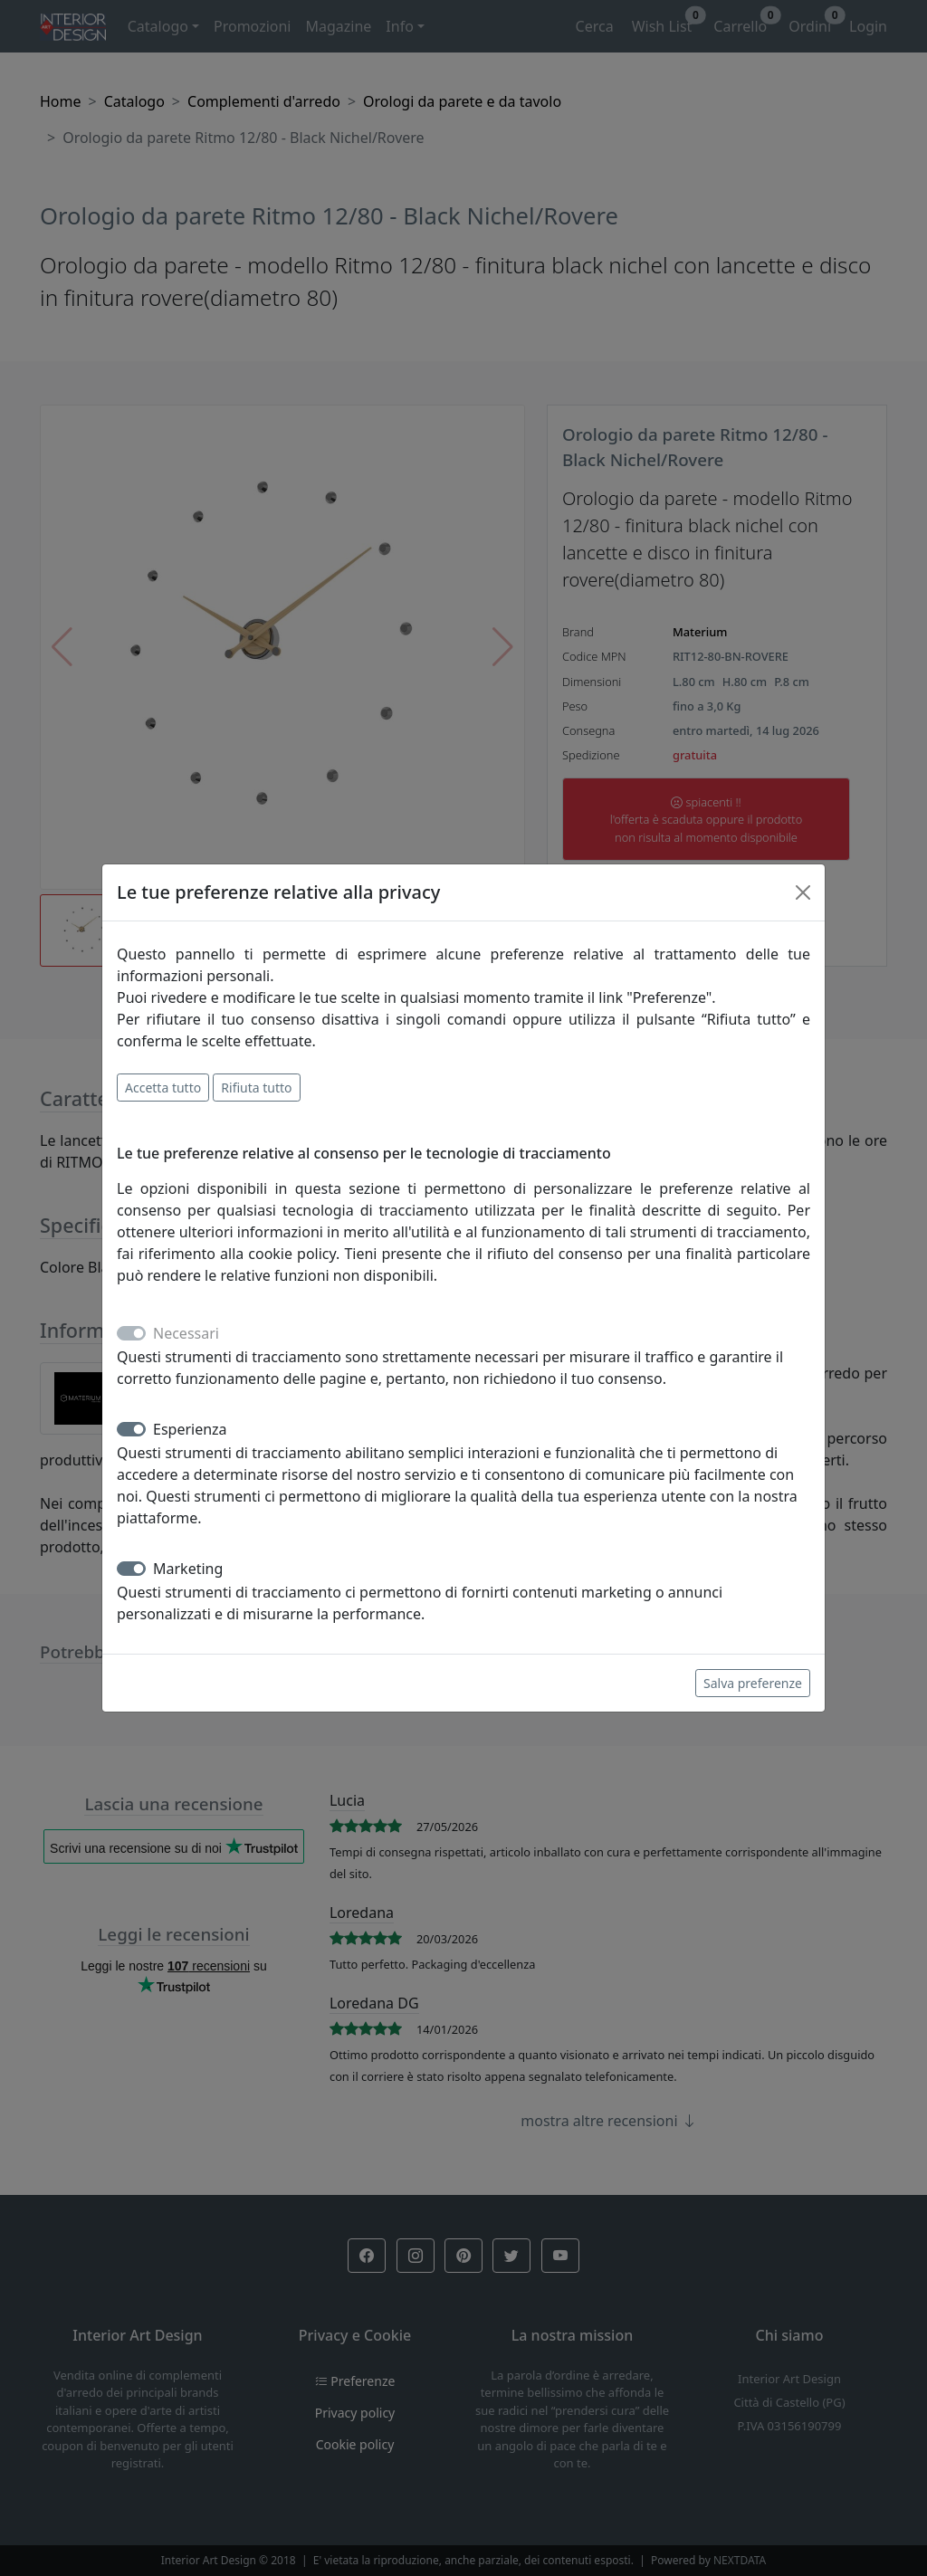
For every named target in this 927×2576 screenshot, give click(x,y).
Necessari (186, 1333)
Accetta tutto (163, 1087)
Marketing (188, 1569)
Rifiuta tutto (256, 1087)
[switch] (131, 1429)
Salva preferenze (752, 1683)
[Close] (802, 892)
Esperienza (190, 1429)
